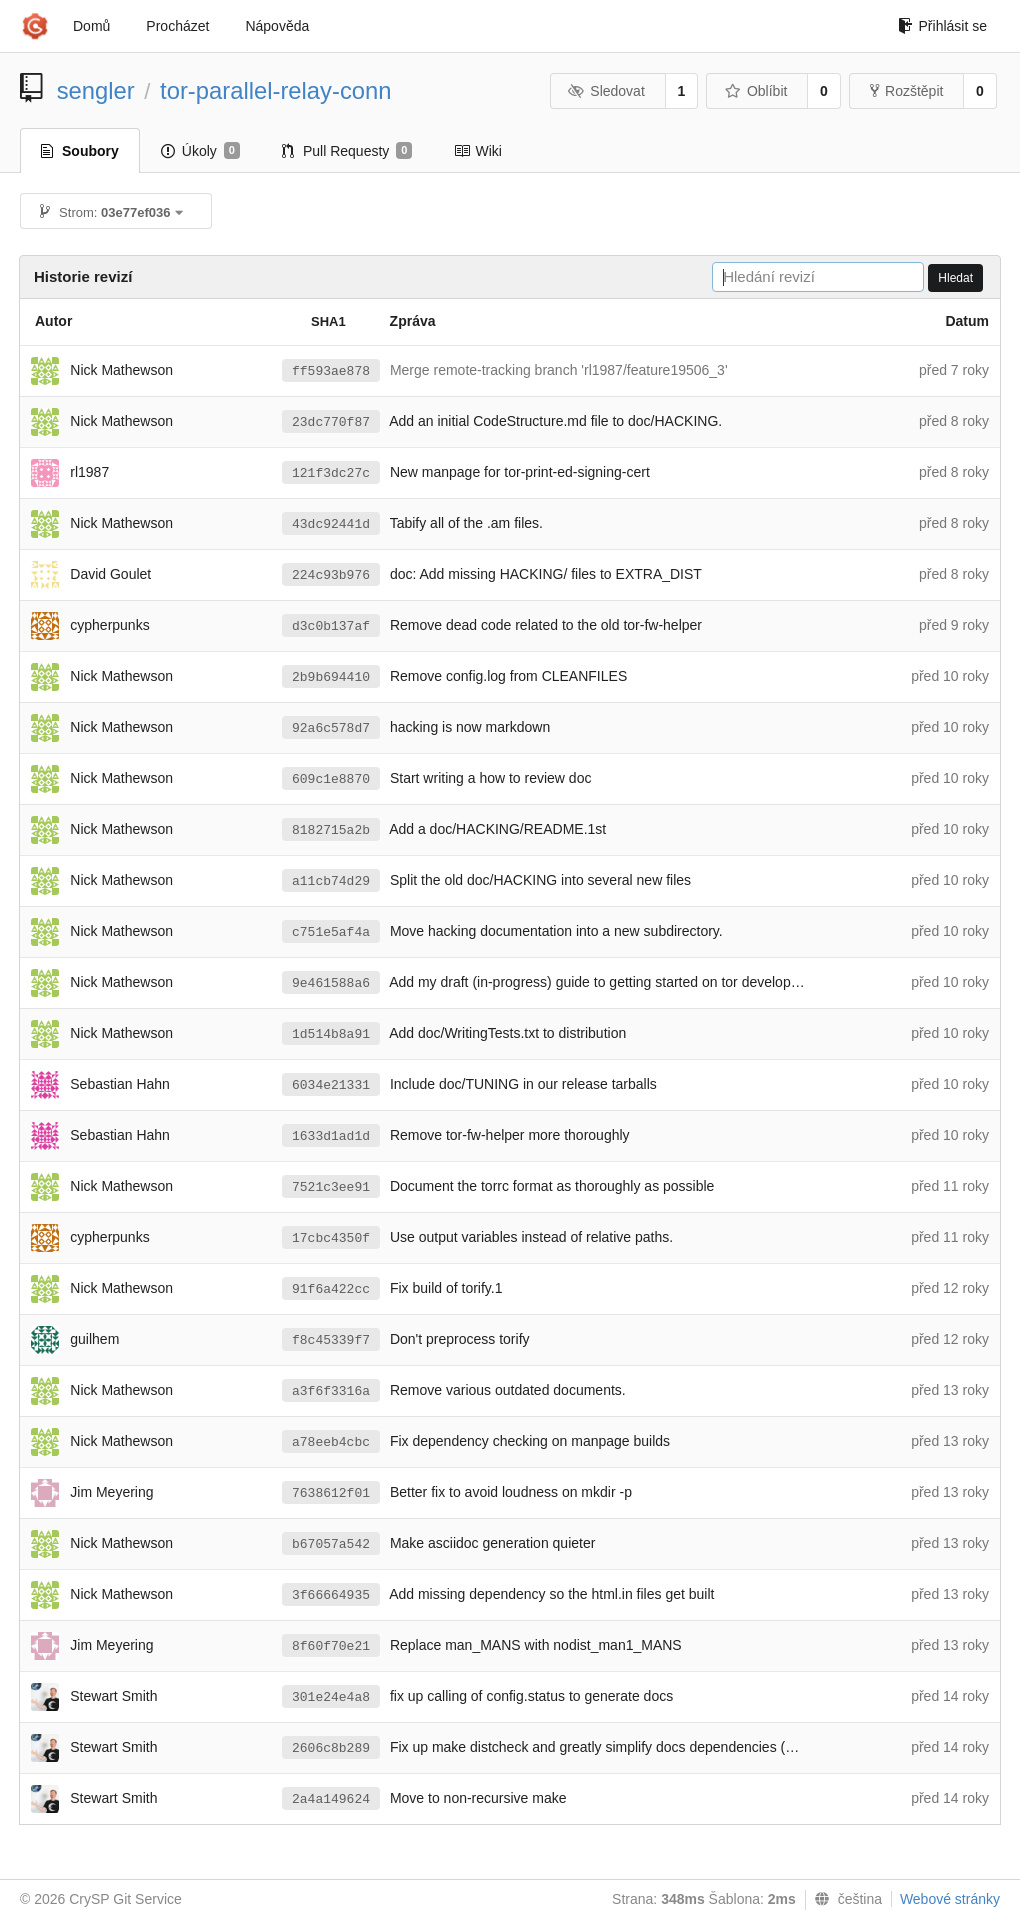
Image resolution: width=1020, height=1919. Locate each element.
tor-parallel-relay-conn (275, 90)
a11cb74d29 (331, 881)
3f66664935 (331, 1595)
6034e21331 (331, 1085)
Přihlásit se (942, 26)
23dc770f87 (331, 422)
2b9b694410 (331, 677)
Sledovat (606, 91)
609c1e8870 (331, 779)
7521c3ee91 (331, 1187)
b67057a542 (331, 1544)
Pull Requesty (347, 151)
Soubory (80, 151)
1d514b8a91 (331, 1034)
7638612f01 (331, 1493)
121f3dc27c (331, 473)
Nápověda (277, 26)
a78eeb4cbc (331, 1442)
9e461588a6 (331, 983)
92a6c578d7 (331, 728)
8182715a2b (331, 830)
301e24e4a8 (331, 1697)
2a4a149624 (331, 1799)
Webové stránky (950, 1899)
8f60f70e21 (331, 1646)
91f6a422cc (331, 1289)
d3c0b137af (331, 626)
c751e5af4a (331, 932)
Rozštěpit (906, 91)
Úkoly (200, 151)
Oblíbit (755, 91)
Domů (91, 26)
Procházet (177, 26)
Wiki (477, 151)
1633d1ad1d (331, 1136)
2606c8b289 (331, 1748)
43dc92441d (331, 524)
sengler (96, 90)
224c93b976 (331, 575)
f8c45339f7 (331, 1340)
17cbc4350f (331, 1238)
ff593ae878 (331, 371)
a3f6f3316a (331, 1391)
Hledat (955, 278)
